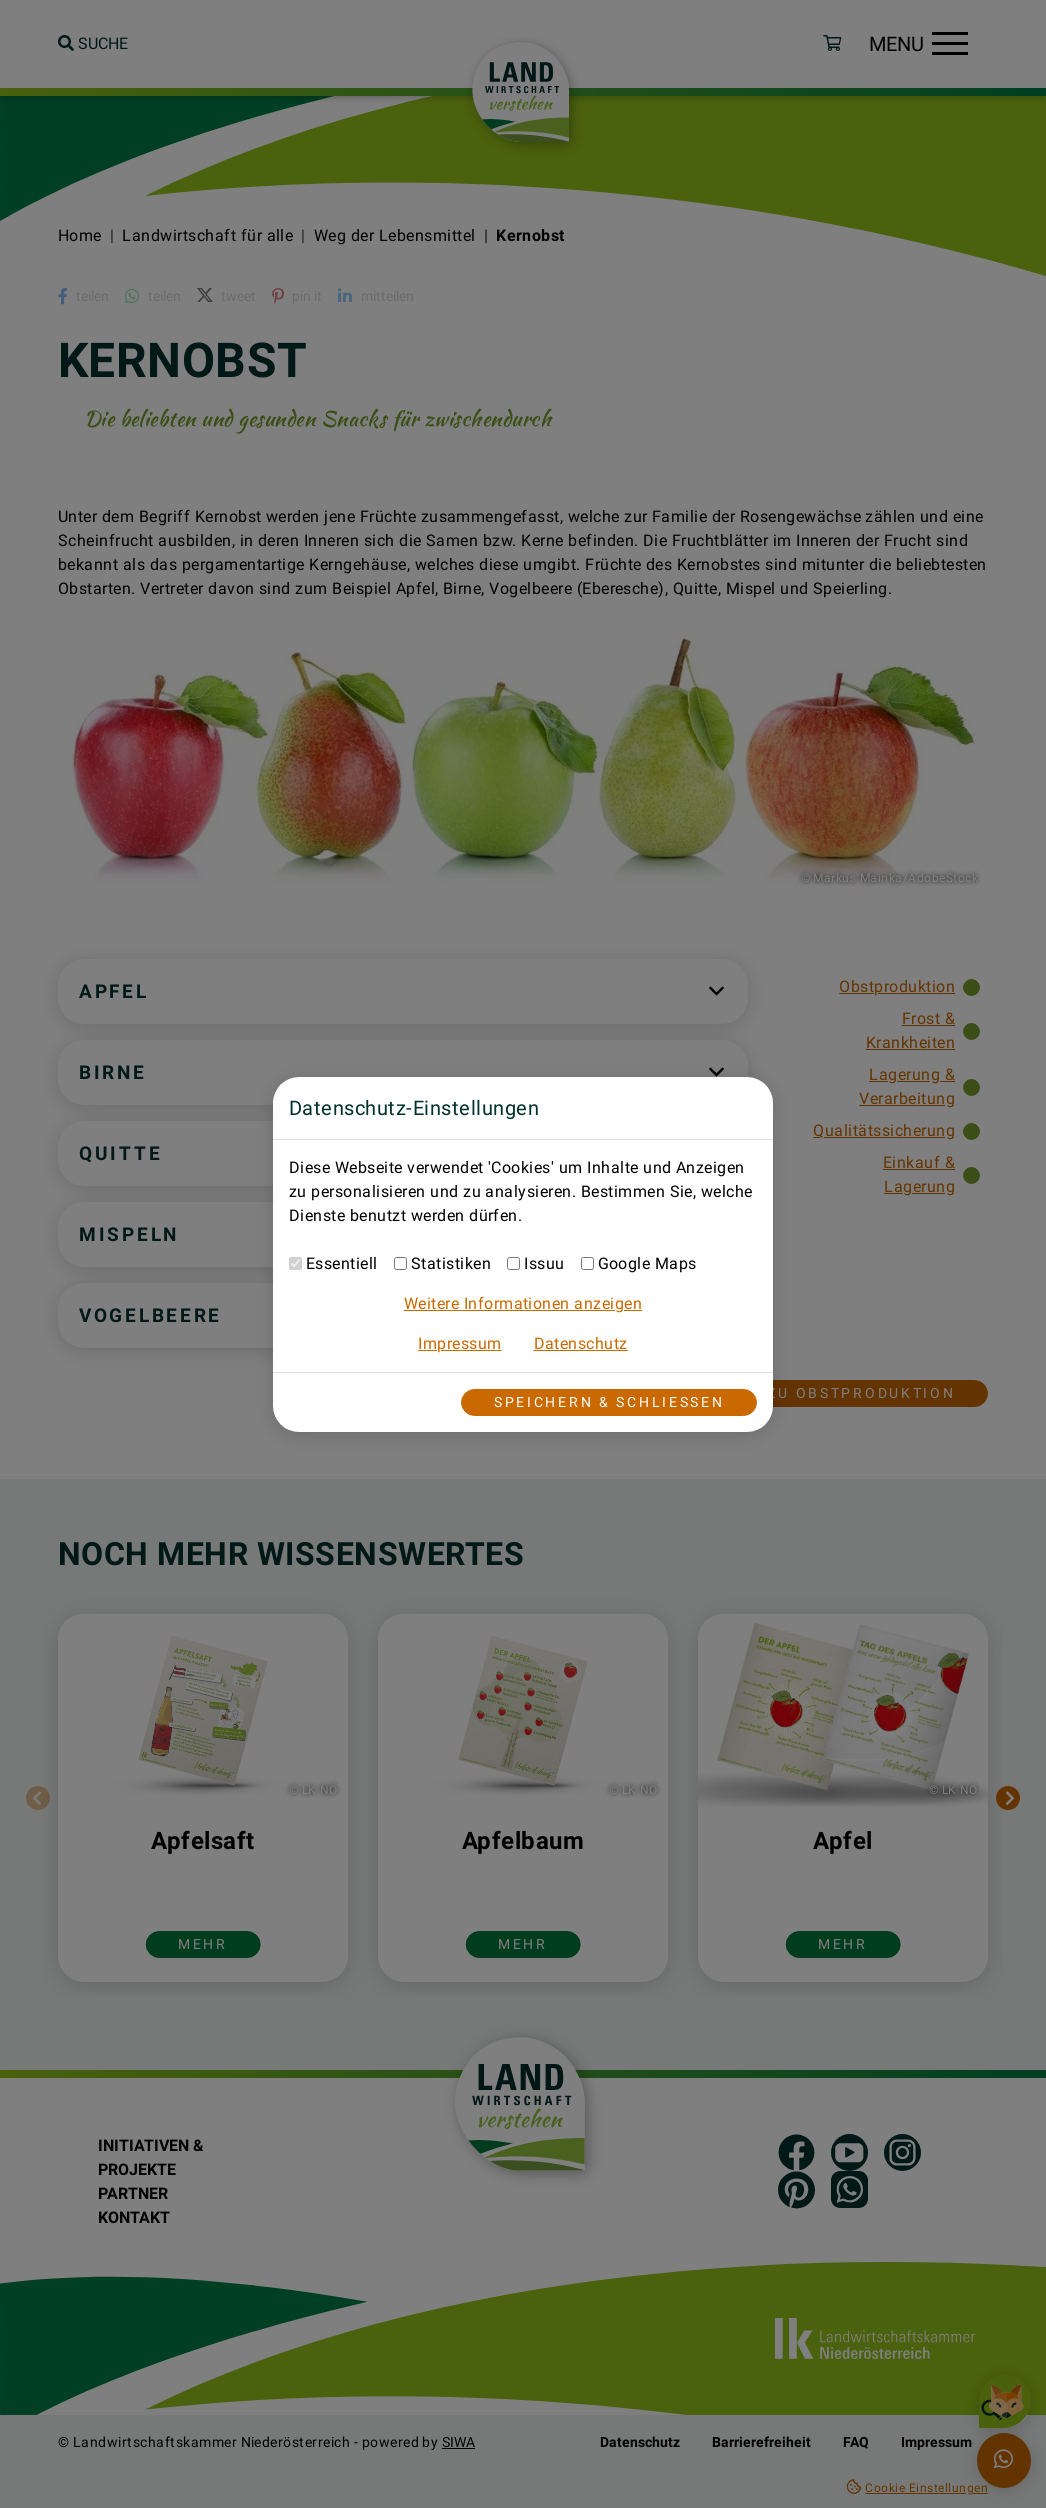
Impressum (459, 1343)
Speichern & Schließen (609, 1402)
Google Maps (647, 1263)
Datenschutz (581, 1343)
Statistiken (451, 1263)
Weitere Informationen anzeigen (523, 1303)
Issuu (544, 1263)
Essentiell (342, 1263)
